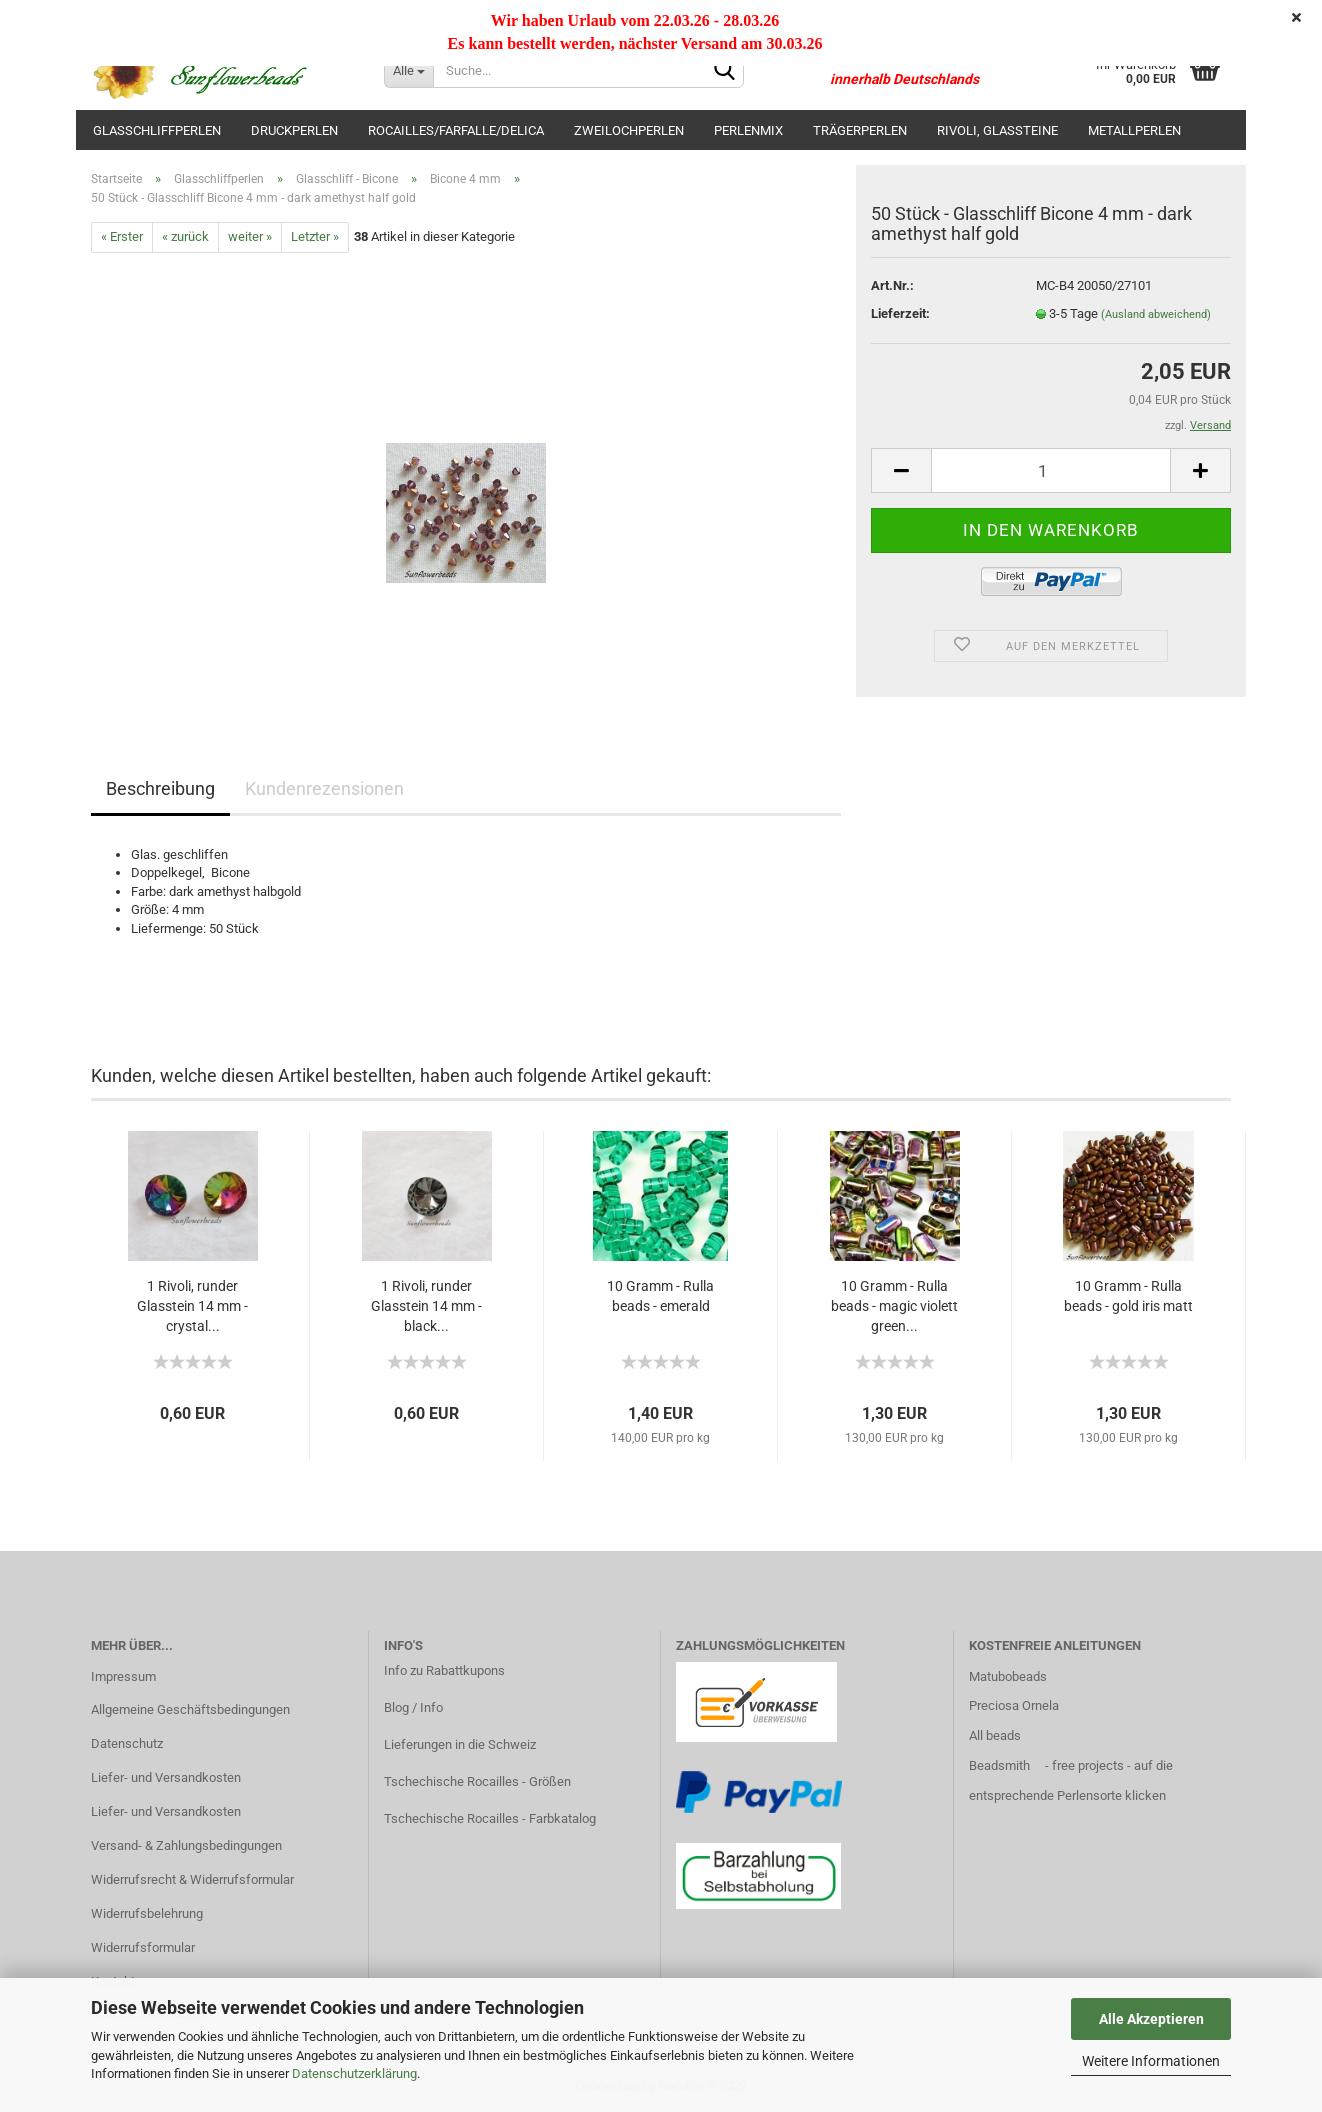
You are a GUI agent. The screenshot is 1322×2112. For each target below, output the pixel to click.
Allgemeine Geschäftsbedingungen (190, 1709)
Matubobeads (1008, 1676)
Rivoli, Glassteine (997, 130)
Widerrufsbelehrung (147, 1913)
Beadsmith (999, 1765)
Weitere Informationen (1151, 2061)
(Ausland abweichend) (1156, 314)
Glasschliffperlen (157, 130)
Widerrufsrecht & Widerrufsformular (192, 1879)
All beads (995, 1735)
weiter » (250, 236)
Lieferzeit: (900, 313)
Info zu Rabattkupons (444, 1670)
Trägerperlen (860, 130)
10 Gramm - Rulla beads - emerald (660, 1296)
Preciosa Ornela (1014, 1705)
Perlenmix (748, 130)
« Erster (122, 236)
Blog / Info (413, 1707)
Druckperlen (294, 130)
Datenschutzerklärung (354, 2073)
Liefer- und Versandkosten (166, 1777)
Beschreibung (160, 788)
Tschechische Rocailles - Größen (477, 1781)
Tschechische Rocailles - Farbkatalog (490, 1818)
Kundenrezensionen (324, 788)
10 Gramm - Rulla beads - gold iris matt (1128, 1296)
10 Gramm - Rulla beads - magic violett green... (894, 1306)
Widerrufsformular (143, 1947)
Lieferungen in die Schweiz (460, 1744)
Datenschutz (127, 1743)
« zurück (185, 236)
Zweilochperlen (629, 130)
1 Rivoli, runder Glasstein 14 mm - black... (426, 1306)
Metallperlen (1134, 130)
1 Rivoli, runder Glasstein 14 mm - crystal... (192, 1306)
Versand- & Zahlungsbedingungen (186, 1845)
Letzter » (315, 236)
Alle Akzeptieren (1151, 2019)
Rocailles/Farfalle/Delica (456, 130)
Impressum (123, 1676)
